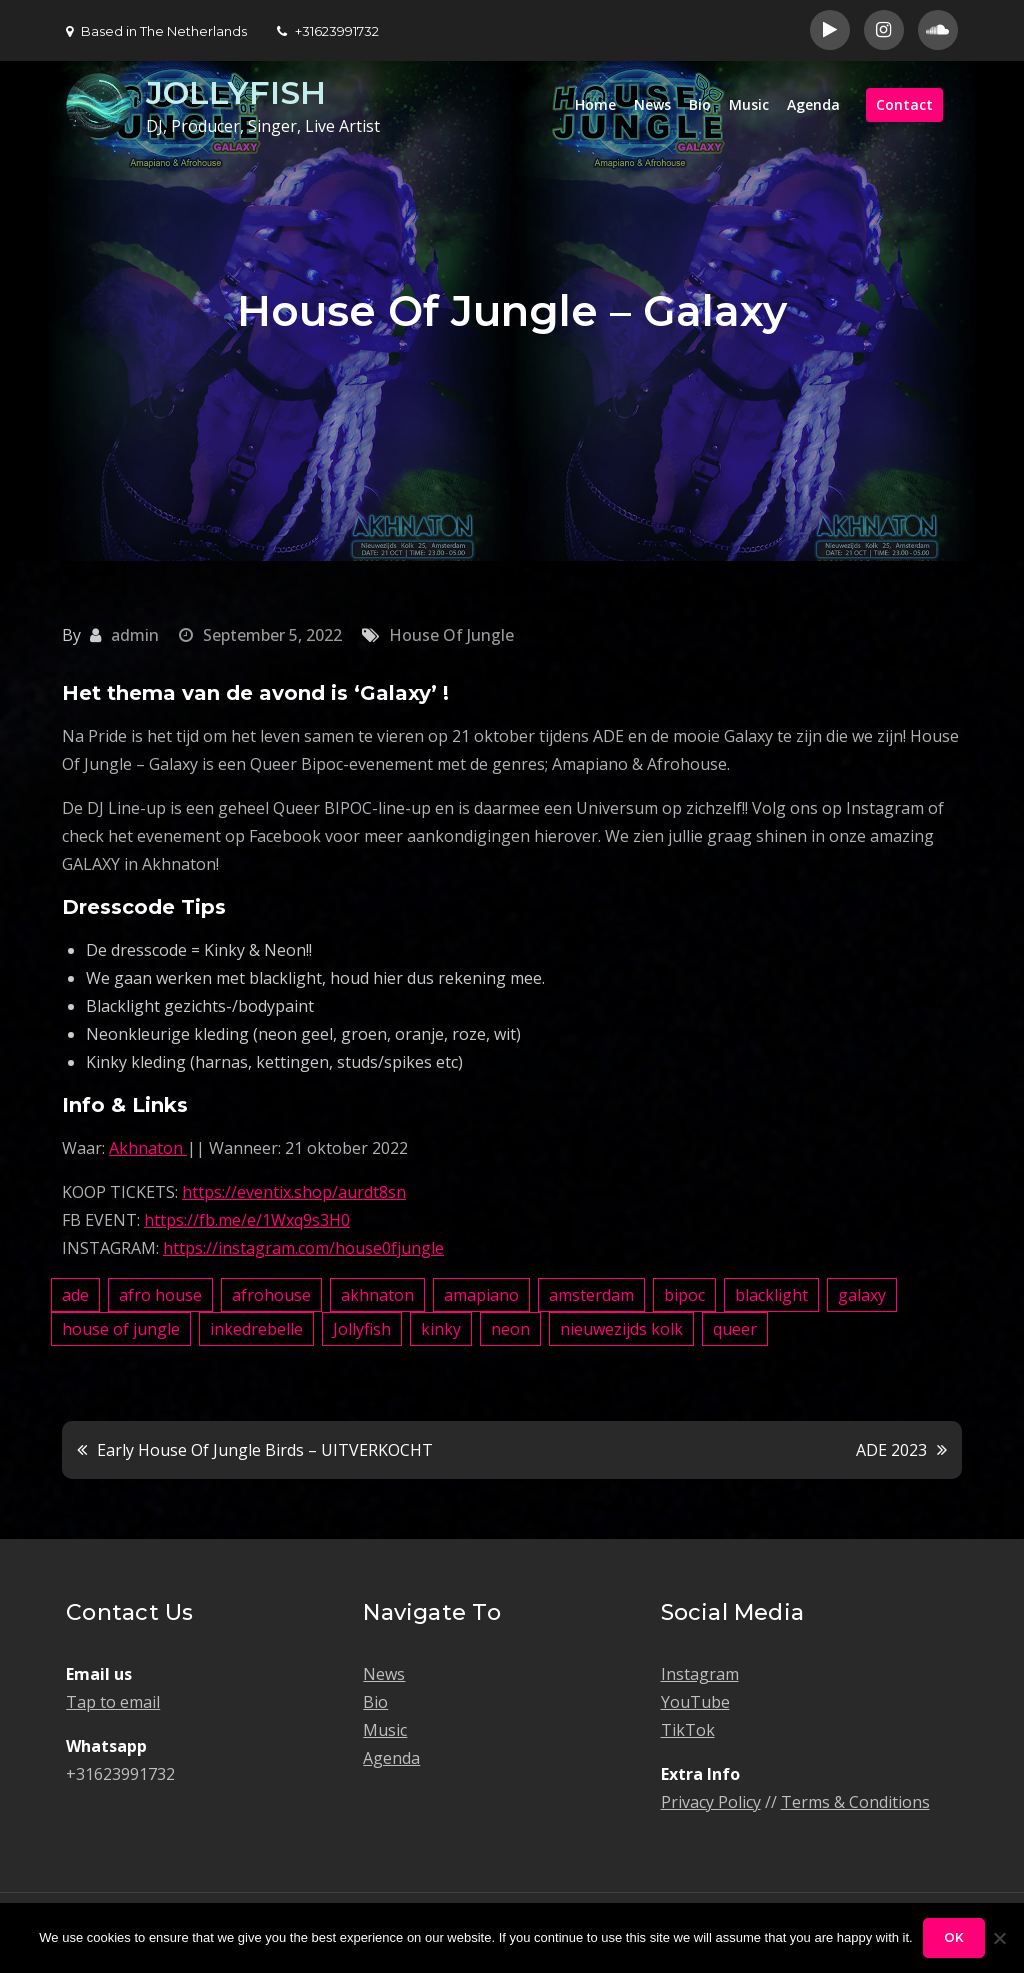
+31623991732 (328, 31)
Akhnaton (148, 1148)
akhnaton (377, 1295)
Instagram (700, 1674)
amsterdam (591, 1295)
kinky (441, 1329)
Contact (904, 104)
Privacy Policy (711, 1802)
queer (735, 1329)
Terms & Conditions (855, 1802)
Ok (954, 1937)
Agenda (813, 104)
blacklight (771, 1295)
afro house (160, 1295)
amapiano (481, 1295)
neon (510, 1329)
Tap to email (113, 1702)
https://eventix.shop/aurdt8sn (294, 1192)
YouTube (695, 1702)
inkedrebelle (256, 1329)
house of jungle (121, 1329)
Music (749, 104)
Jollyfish (362, 1329)
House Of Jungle (451, 635)
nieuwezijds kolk (621, 1329)
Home (595, 104)
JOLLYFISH (236, 92)
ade (75, 1295)
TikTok (688, 1730)
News (652, 104)
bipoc (684, 1295)
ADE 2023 (891, 1450)
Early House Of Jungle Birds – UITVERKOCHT (265, 1450)
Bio (700, 104)
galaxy (862, 1295)
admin (135, 635)
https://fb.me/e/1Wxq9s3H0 (247, 1220)
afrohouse (271, 1295)
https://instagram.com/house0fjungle (303, 1248)
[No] (999, 1938)
